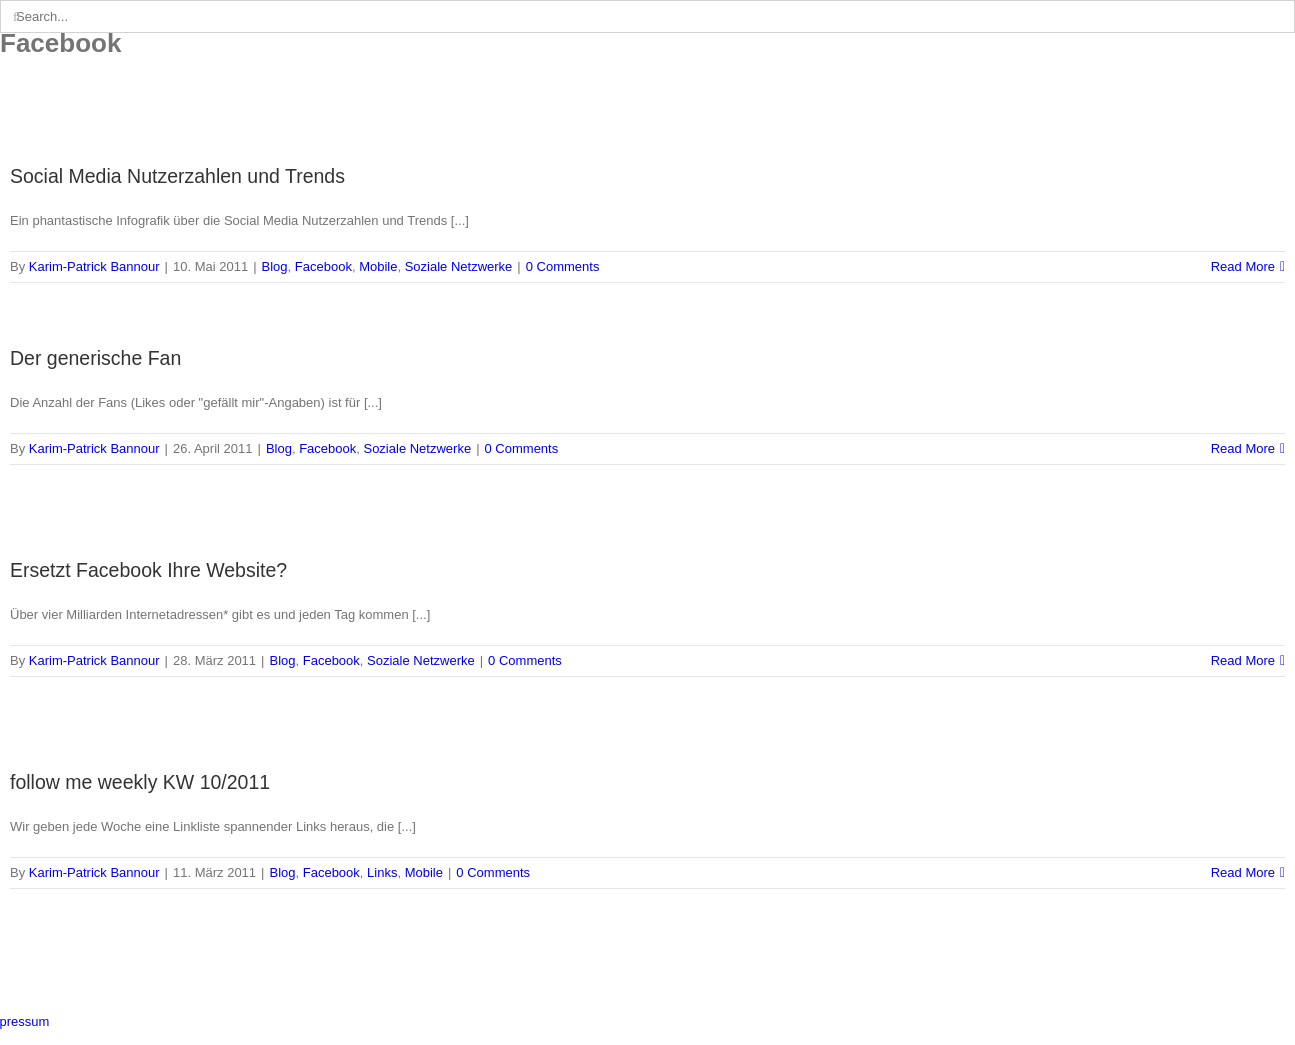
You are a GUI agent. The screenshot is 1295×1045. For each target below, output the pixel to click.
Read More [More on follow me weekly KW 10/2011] (1243, 872)
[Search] (16, 16)
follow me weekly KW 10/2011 (140, 782)
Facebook (323, 266)
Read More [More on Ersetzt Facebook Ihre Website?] (1243, 660)
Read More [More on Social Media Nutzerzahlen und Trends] (1243, 266)
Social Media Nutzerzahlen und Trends (177, 176)
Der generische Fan (95, 358)
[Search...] (647, 16)
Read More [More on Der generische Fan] (1243, 448)
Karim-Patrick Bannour (94, 266)
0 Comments (563, 266)
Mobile (378, 266)
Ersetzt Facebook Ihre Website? (148, 570)
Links (382, 872)
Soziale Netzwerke (459, 266)
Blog (275, 266)
